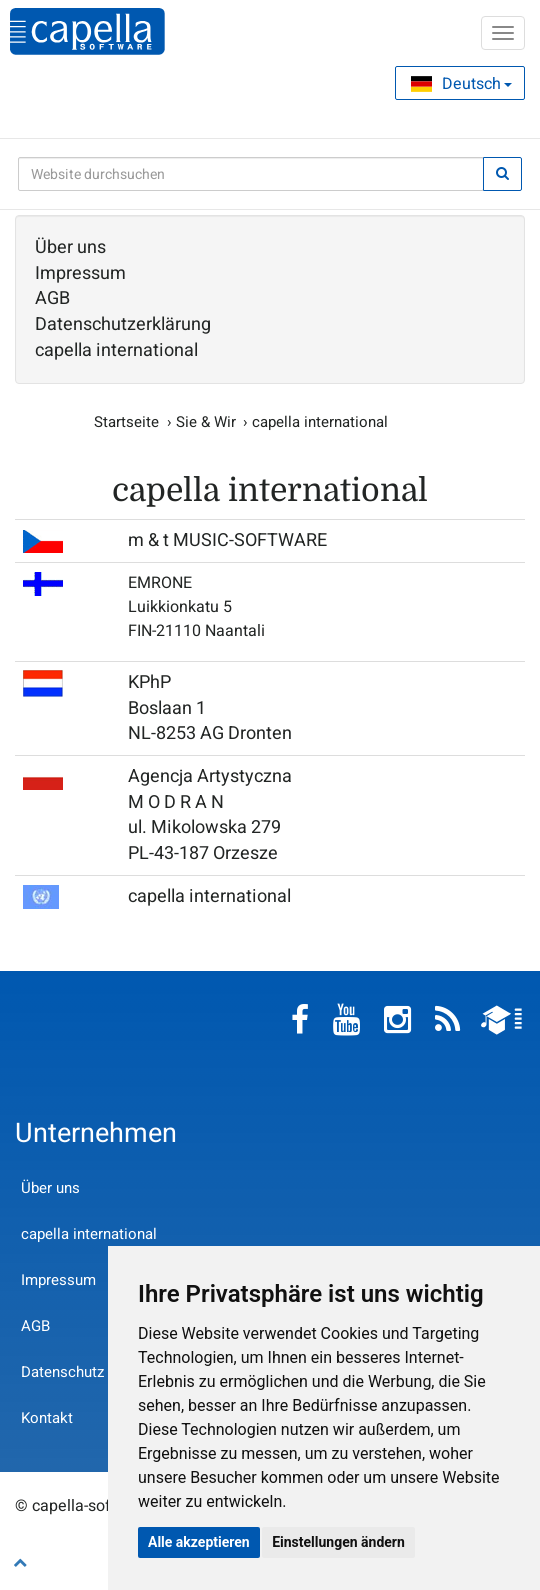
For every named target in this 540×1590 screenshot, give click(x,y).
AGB (52, 299)
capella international (116, 351)
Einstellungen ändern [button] (338, 1542)
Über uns (70, 248)
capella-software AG (87, 31)
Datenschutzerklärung (123, 325)
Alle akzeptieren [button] (199, 1542)
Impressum (80, 274)
